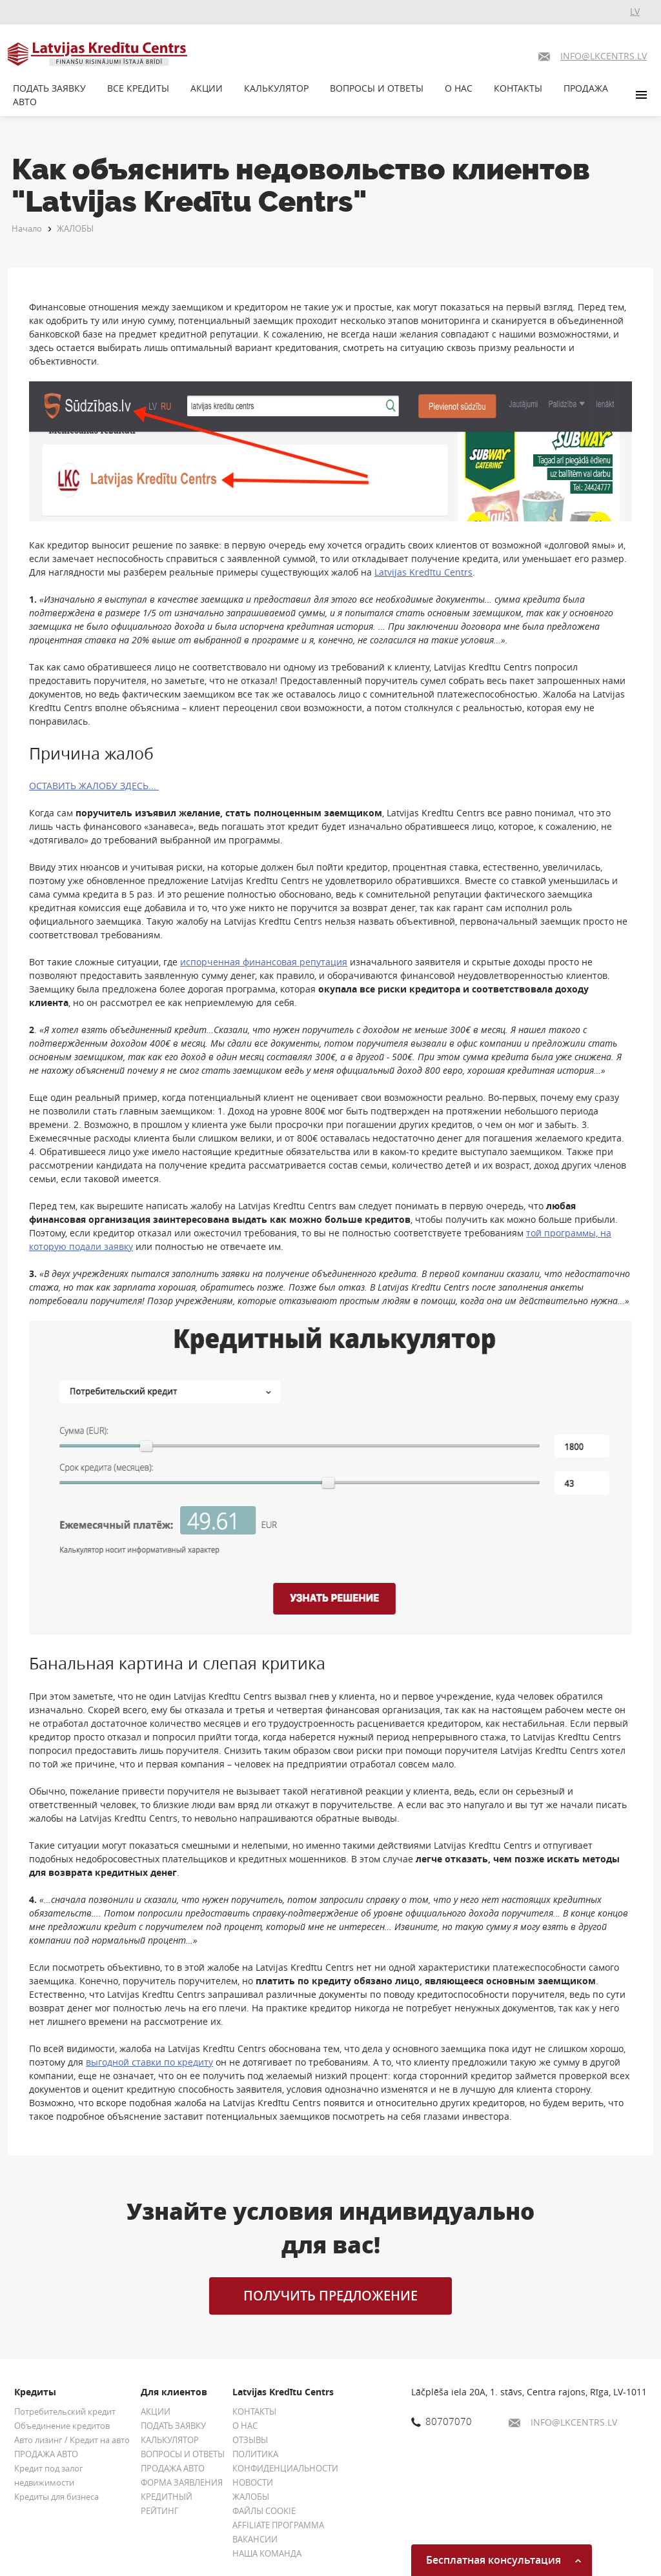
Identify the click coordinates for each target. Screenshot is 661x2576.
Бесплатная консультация (503, 2560)
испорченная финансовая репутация (263, 962)
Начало (27, 228)
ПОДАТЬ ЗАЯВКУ (49, 88)
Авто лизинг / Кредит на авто (72, 2440)
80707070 (441, 2421)
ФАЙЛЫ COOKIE (264, 2511)
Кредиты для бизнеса (56, 2496)
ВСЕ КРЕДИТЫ (138, 88)
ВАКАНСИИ (255, 2539)
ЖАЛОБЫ (75, 228)
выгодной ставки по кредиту (149, 2062)
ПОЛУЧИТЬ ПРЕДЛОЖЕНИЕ (330, 2295)
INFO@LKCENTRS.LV (563, 2422)
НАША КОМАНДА (266, 2553)
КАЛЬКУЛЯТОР (276, 88)
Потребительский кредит (65, 2411)
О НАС (459, 88)
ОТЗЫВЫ (250, 2440)
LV (635, 11)
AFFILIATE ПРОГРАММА (278, 2525)
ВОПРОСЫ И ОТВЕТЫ (376, 88)
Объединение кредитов (62, 2425)
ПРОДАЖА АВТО (46, 2454)
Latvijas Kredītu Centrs (423, 572)
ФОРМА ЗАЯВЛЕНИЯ (182, 2482)
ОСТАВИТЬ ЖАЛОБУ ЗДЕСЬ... (94, 786)
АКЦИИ (206, 88)
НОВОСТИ (252, 2482)
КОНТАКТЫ (518, 88)
